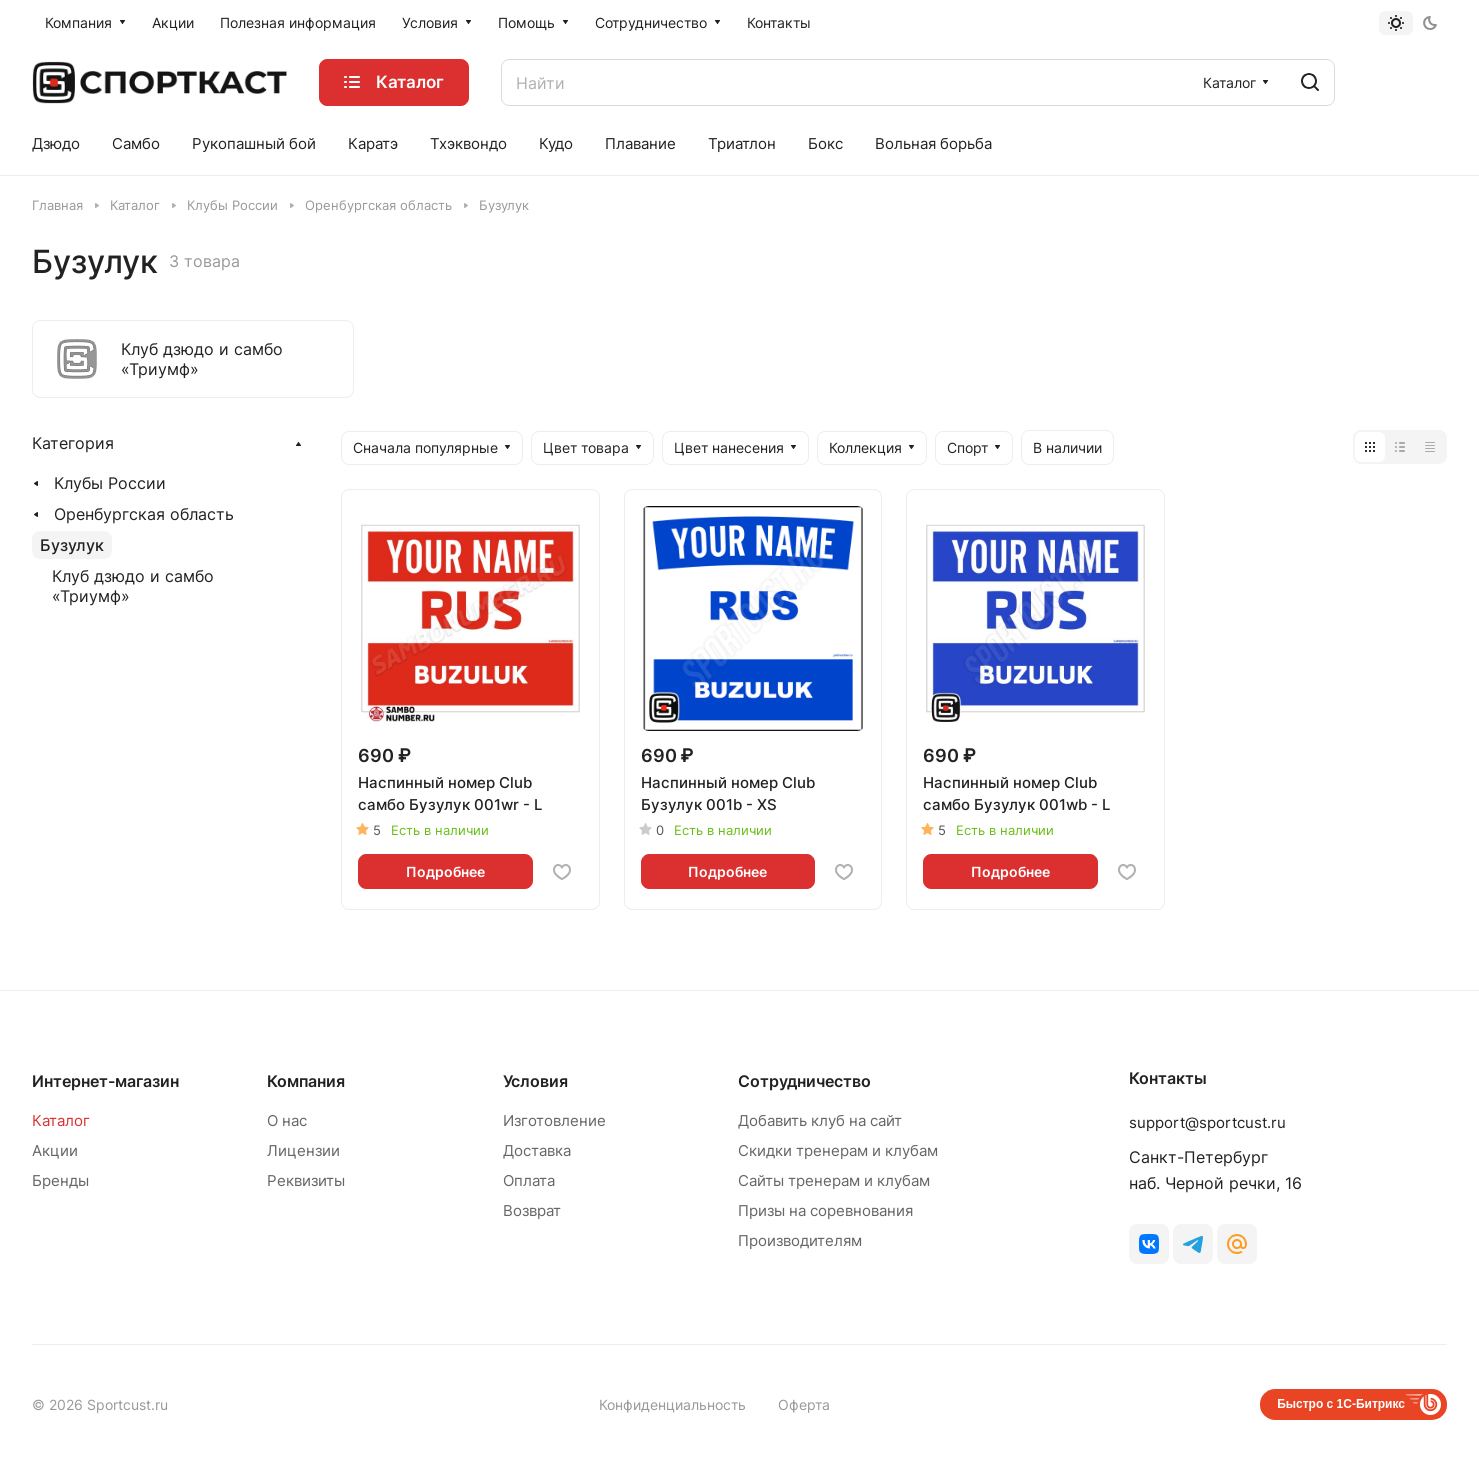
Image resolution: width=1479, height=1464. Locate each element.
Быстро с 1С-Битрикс (1341, 1404)
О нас (287, 1120)
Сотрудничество (804, 1081)
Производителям (800, 1240)
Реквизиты (306, 1180)
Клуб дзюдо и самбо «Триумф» (133, 586)
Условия (535, 1081)
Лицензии (303, 1150)
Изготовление (554, 1120)
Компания (306, 1081)
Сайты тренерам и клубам (834, 1180)
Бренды (60, 1180)
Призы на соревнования (825, 1210)
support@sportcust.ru (1207, 1122)
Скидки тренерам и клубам (838, 1150)
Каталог (61, 1120)
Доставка (537, 1150)
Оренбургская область (144, 514)
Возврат (532, 1210)
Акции (55, 1150)
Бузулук (72, 545)
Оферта (804, 1404)
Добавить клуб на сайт (820, 1120)
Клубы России (110, 483)
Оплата (529, 1180)
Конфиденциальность (672, 1404)
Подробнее (445, 871)
